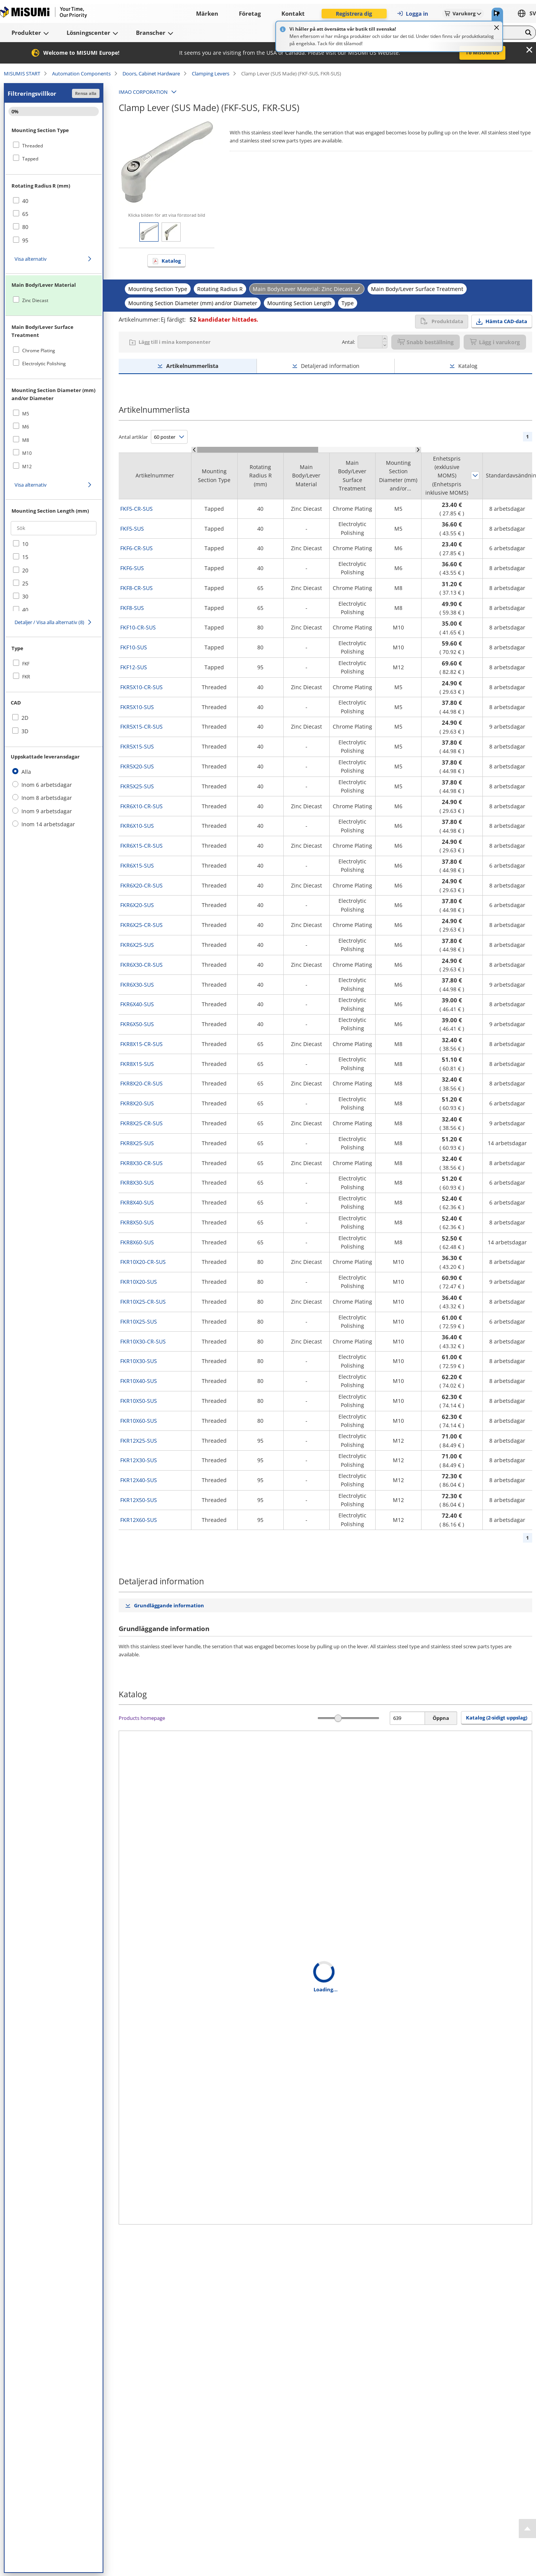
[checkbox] (53, 145)
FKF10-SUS (133, 647)
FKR (26, 676)
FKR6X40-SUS (137, 1004)
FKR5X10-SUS (137, 707)
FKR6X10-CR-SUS (141, 806)
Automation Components (81, 73)
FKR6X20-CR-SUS (141, 885)
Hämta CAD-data (506, 321)
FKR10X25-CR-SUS (143, 1301)
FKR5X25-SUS (137, 786)
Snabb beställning (425, 342)
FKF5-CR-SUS (136, 508)
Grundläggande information (169, 1605)
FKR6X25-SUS (137, 944)
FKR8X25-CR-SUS (141, 1123)
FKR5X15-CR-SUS (141, 726)
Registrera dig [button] (354, 13)
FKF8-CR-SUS (136, 588)
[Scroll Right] (418, 450)
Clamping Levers (210, 73)
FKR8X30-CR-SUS (141, 1163)
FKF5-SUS (132, 528)
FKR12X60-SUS (138, 1519)
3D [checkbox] (24, 731)
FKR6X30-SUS (137, 984)
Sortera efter (475, 475)
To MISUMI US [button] (482, 52)
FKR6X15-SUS (137, 865)
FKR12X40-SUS (138, 1480)
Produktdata (441, 321)
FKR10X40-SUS (138, 1380)
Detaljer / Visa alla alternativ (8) (49, 622)
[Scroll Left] (194, 450)
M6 (25, 426)
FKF (25, 663)
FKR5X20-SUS (137, 766)
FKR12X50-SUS (138, 1500)
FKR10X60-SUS (138, 1420)
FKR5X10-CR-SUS (141, 687)
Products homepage (142, 1718)
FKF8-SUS (132, 607)
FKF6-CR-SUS (136, 548)
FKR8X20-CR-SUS (141, 1083)
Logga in (412, 13)
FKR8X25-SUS (137, 1143)
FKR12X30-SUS (138, 1460)
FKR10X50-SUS (138, 1400)
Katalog (171, 260)
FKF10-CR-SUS (138, 627)
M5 (25, 413)
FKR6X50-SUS (137, 1024)
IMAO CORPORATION (143, 91)
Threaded (32, 145)
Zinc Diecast (35, 300)
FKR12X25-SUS (138, 1440)
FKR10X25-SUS (138, 1321)
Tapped (30, 158)
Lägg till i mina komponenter (175, 341)
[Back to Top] (527, 2528)
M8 (25, 440)
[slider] (338, 1718)
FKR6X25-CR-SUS (141, 924)
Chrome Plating (38, 350)
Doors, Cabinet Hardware (151, 73)
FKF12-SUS (133, 667)
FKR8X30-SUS (137, 1182)
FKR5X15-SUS (137, 746)
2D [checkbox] (24, 717)
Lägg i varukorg (495, 342)
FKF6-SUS (132, 568)
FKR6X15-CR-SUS (141, 845)
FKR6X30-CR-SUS (141, 964)
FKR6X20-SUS (137, 905)
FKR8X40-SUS (137, 1202)
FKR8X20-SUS (137, 1103)
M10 (27, 453)
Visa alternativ (31, 258)
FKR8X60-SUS (137, 1242)
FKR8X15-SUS (137, 1063)
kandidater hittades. (224, 319)
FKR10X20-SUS (138, 1281)
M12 (27, 466)
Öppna (441, 1718)
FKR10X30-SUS (138, 1361)
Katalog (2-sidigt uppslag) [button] (496, 1717)
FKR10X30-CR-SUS (143, 1341)
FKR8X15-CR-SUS (141, 1044)
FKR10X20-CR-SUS (143, 1261)
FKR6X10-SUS (137, 825)
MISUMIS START (22, 73)
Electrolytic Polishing (44, 363)
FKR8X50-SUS (137, 1222)
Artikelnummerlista (192, 365)
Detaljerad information (330, 365)
